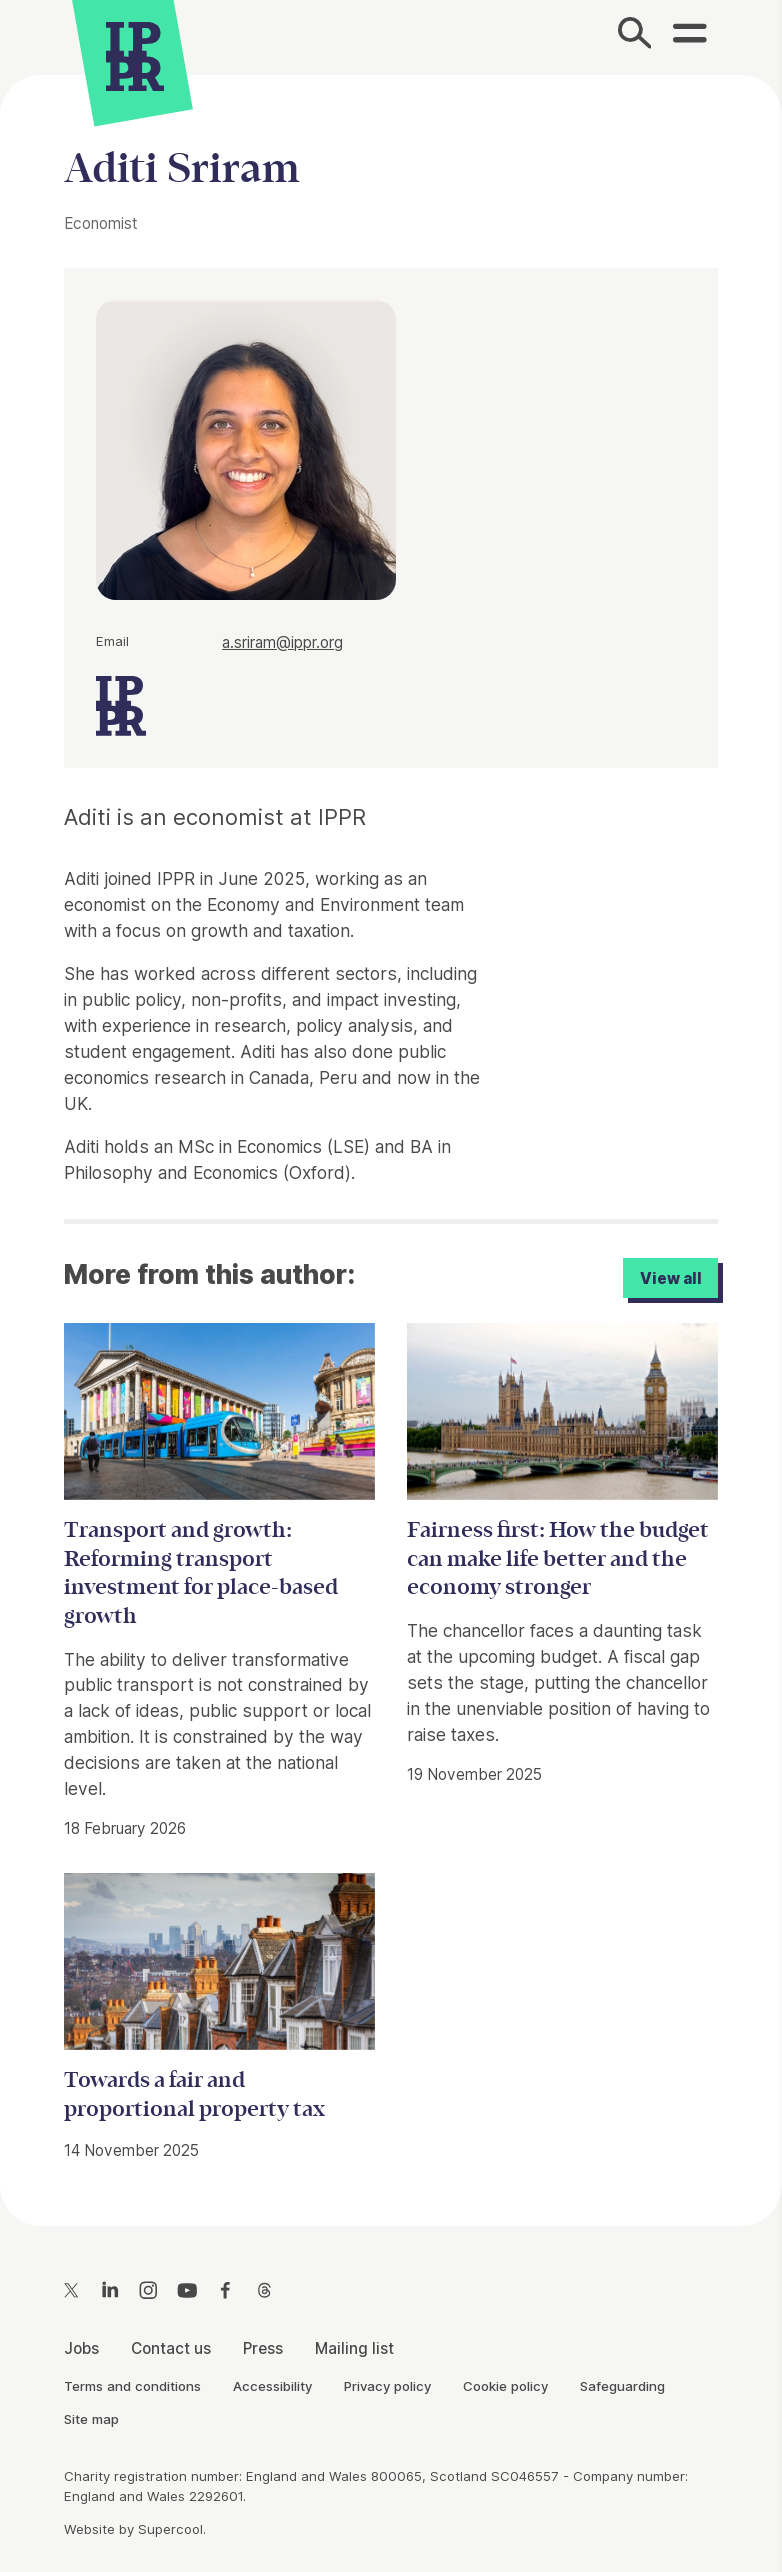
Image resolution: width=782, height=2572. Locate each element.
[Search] (635, 37)
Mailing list (354, 2348)
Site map (91, 2419)
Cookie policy (505, 2386)
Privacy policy (387, 2386)
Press (263, 2348)
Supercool (170, 2529)
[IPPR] (135, 53)
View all (671, 1278)
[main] (391, 1134)
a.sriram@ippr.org (282, 642)
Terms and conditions (132, 2386)
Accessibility (272, 2386)
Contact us (171, 2348)
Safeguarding (622, 2386)
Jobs (81, 2348)
